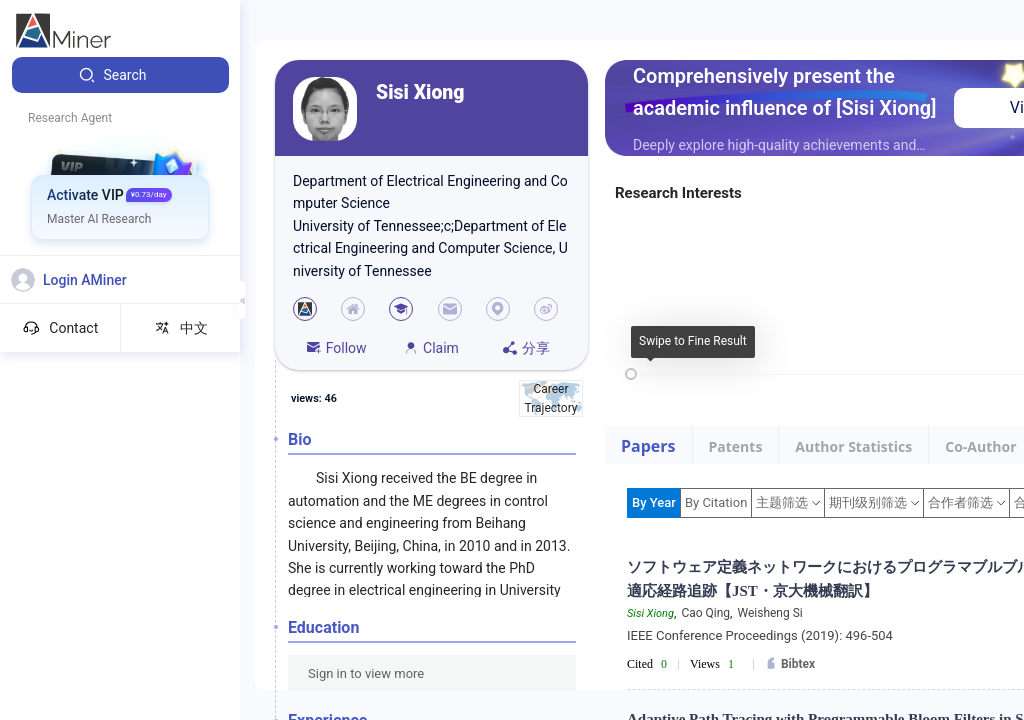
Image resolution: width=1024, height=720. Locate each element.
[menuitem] (120, 75)
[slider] (631, 374)
